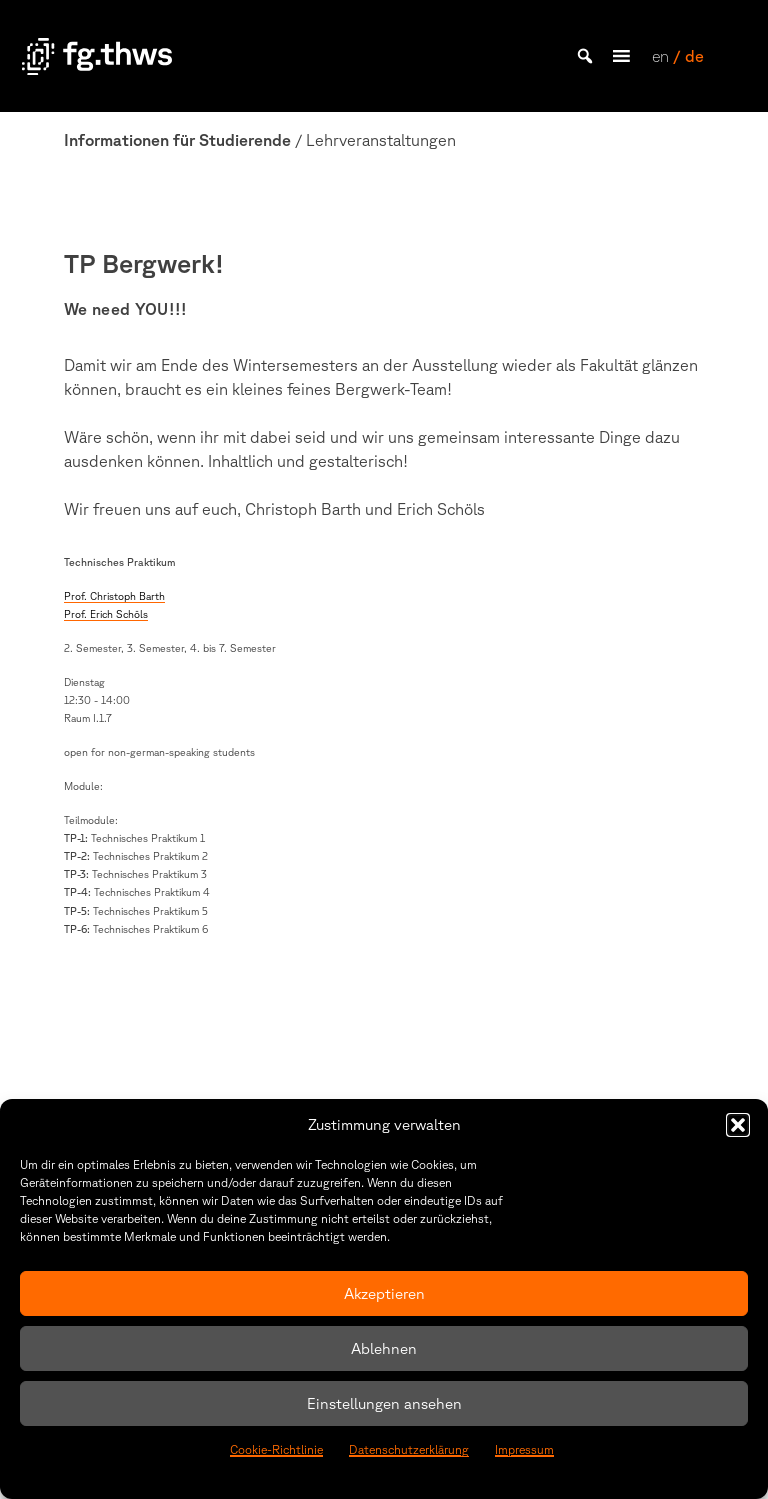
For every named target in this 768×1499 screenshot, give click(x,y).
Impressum (524, 1449)
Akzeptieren (384, 1293)
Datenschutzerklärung (409, 1449)
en (660, 56)
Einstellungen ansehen (384, 1403)
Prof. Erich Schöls (106, 614)
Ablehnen (384, 1348)
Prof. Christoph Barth (114, 596)
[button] (738, 1125)
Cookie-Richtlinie (276, 1449)
